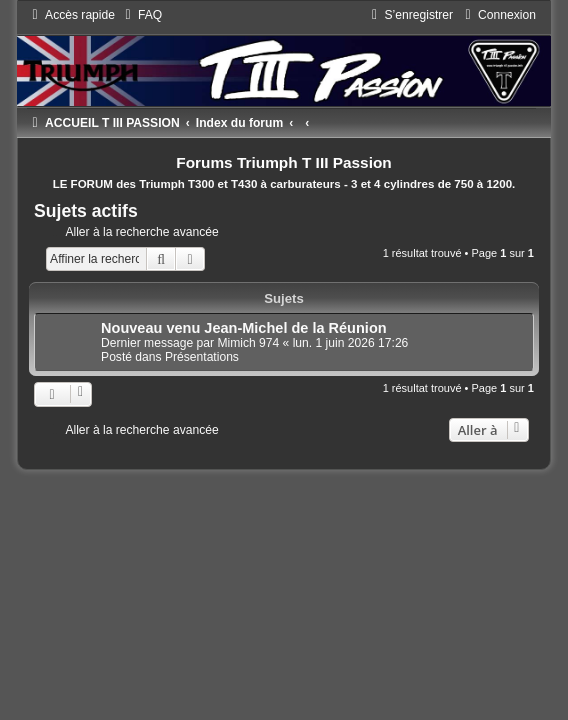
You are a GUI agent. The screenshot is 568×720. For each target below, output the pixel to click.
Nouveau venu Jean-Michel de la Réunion (244, 328)
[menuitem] (141, 15)
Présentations (202, 357)
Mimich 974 (248, 343)
